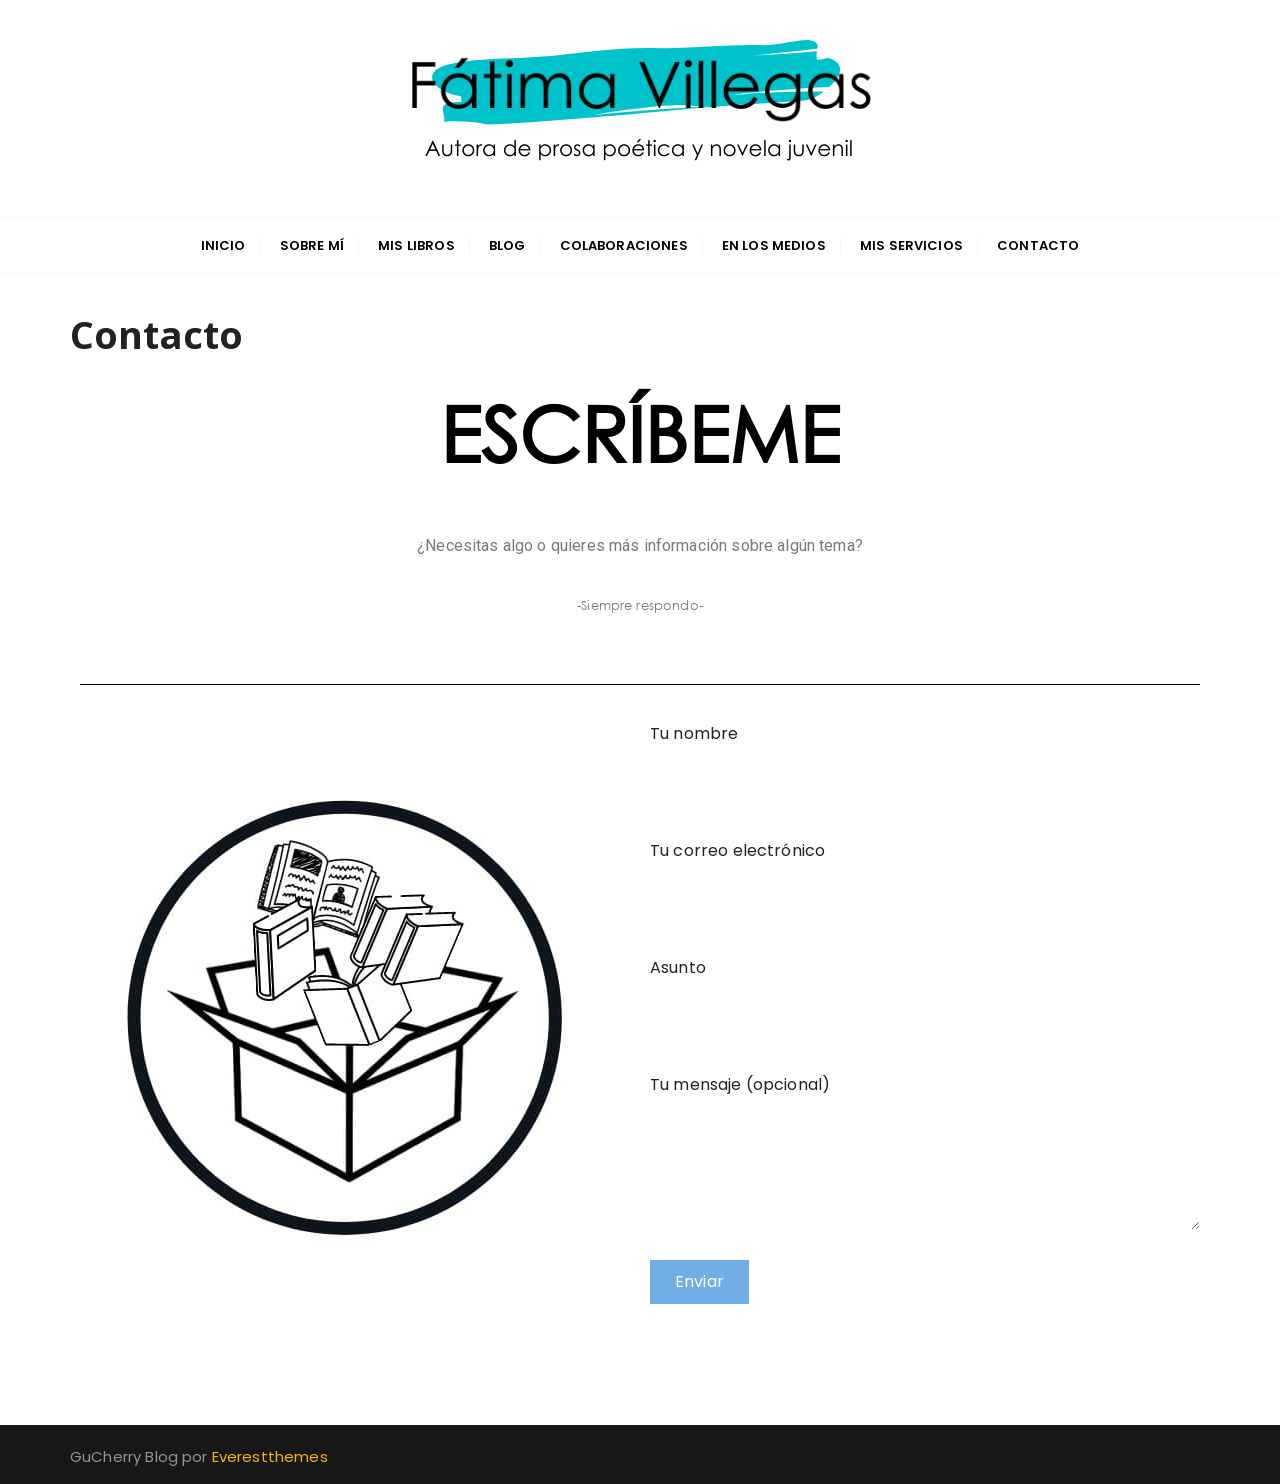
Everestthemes (270, 1456)
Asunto (925, 989)
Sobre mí (312, 245)
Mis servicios (911, 245)
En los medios (774, 245)
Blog (507, 245)
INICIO (223, 245)
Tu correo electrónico (925, 872)
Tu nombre (925, 755)
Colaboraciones (624, 245)
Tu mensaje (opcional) (925, 1099)
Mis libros (416, 245)
